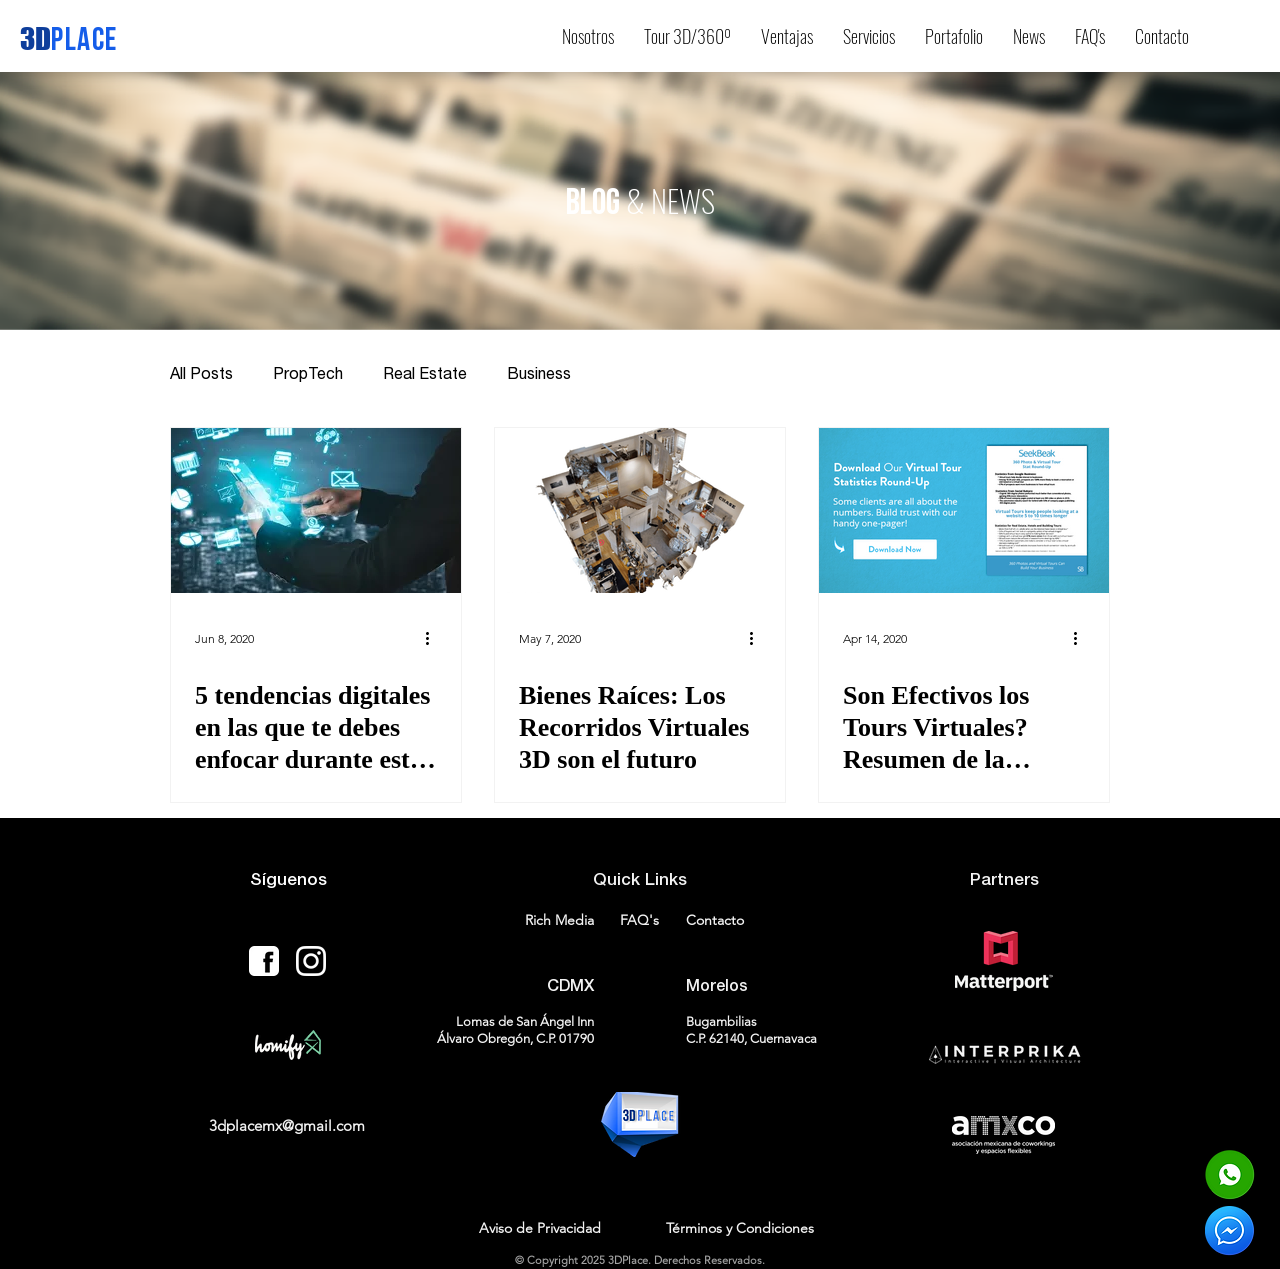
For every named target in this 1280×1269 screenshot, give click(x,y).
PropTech (308, 373)
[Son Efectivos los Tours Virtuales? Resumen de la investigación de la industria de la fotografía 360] (964, 510)
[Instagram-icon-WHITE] (311, 961)
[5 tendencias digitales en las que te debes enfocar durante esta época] (316, 510)
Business (539, 373)
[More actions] (434, 638)
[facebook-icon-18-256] (264, 961)
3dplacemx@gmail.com (287, 1125)
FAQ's (639, 920)
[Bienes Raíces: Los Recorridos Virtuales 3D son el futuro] (640, 510)
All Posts (201, 373)
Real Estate (425, 373)
